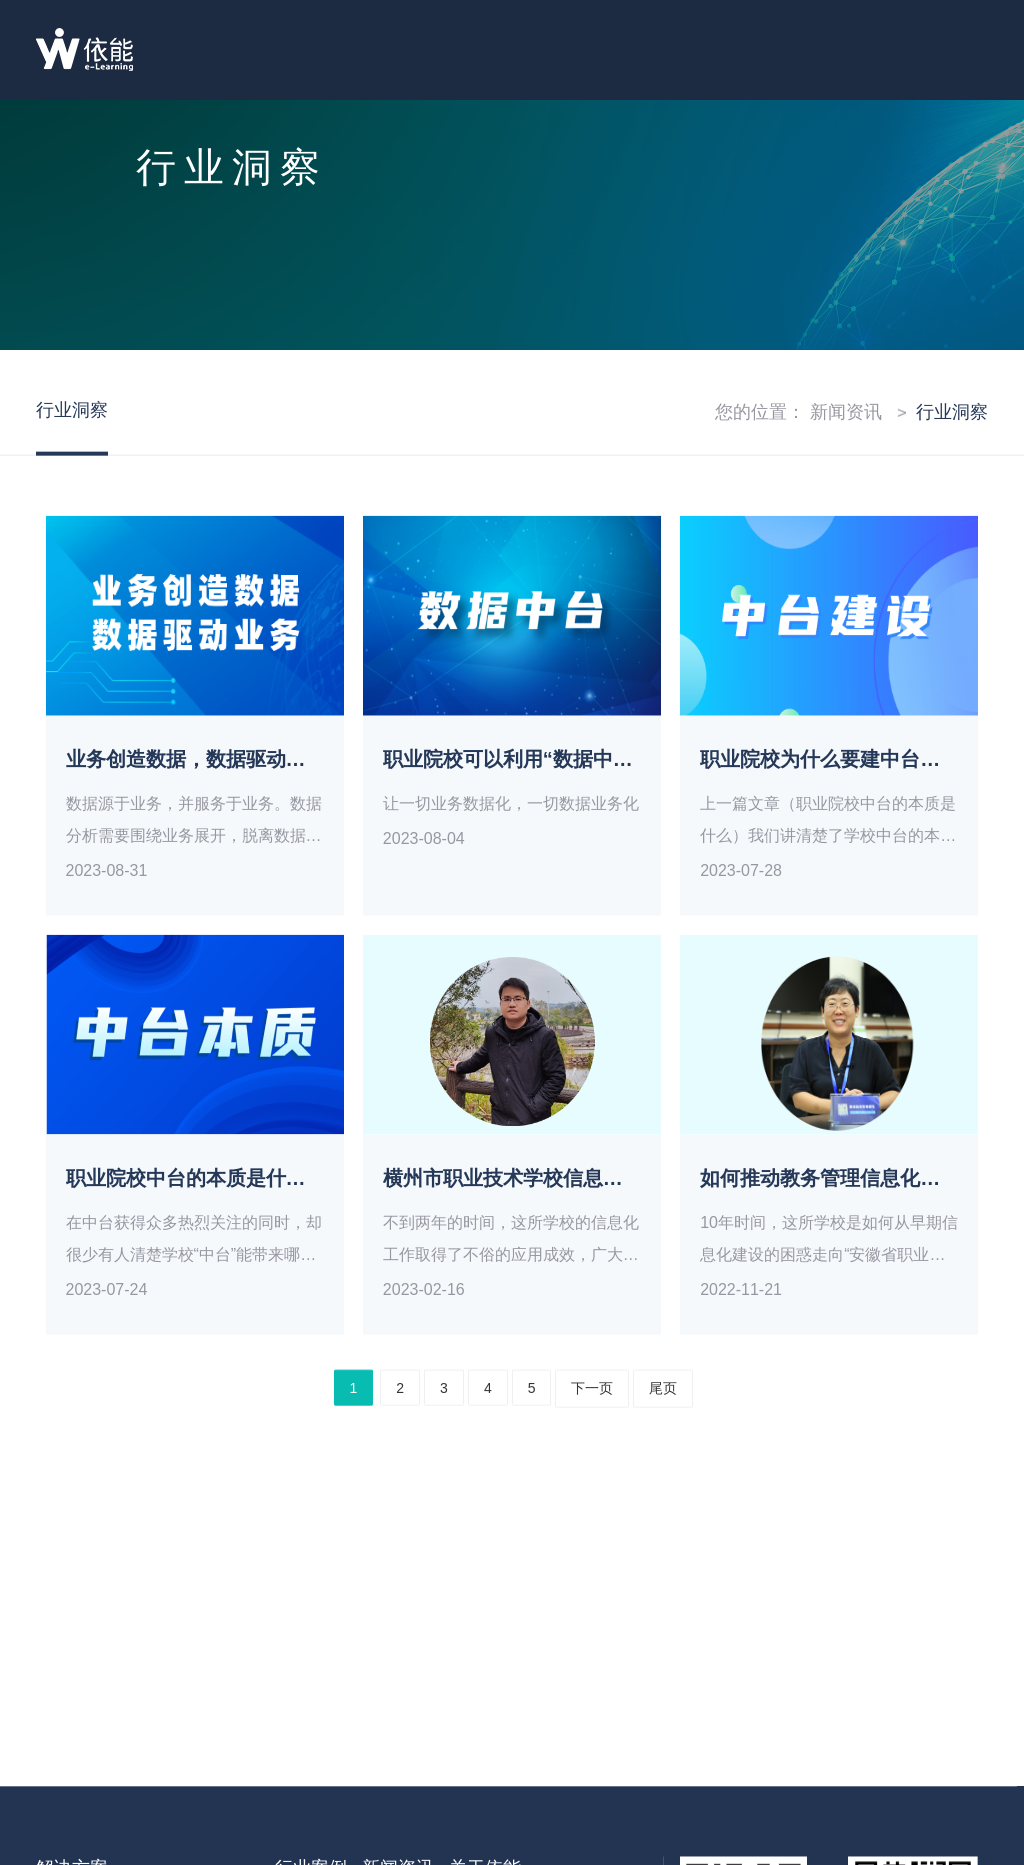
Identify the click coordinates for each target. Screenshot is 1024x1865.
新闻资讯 (846, 443)
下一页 (592, 1419)
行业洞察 (952, 443)
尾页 (663, 1419)
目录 (958, 53)
